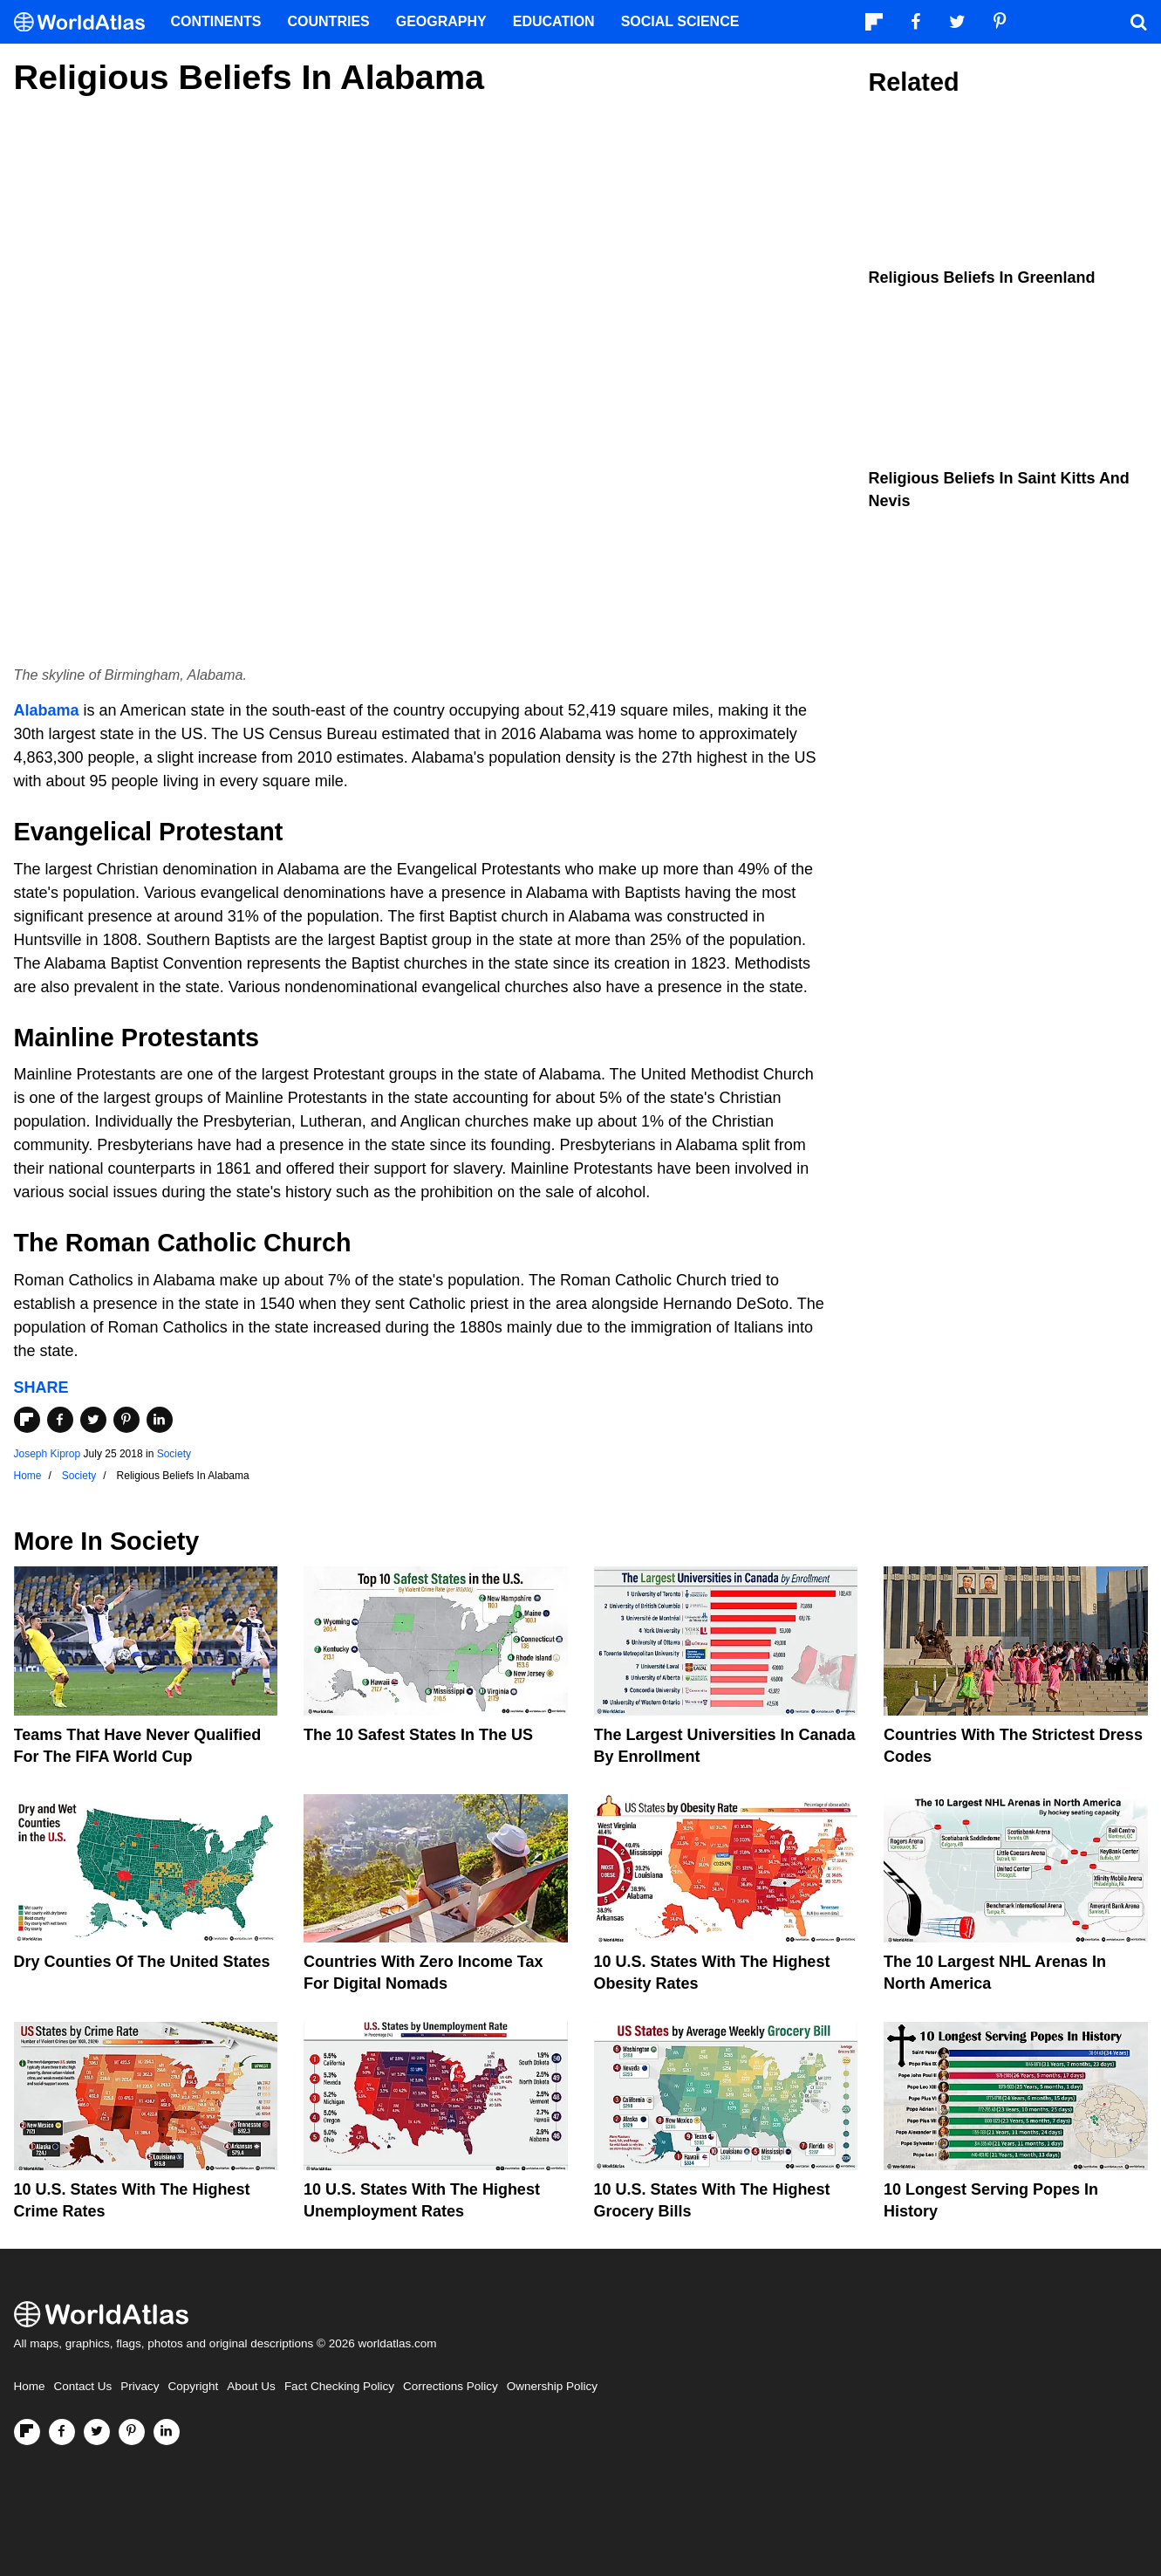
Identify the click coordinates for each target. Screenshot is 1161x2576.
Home (29, 2386)
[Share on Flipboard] (27, 1420)
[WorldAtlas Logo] (86, 22)
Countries (329, 21)
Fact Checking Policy (339, 2386)
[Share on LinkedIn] (160, 1420)
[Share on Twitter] (93, 1420)
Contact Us (83, 2386)
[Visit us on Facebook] (62, 2432)
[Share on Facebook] (60, 1420)
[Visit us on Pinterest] (132, 2432)
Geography (441, 21)
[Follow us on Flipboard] (27, 2432)
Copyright (193, 2386)
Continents (216, 21)
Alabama (46, 710)
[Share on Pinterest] (126, 1420)
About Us (251, 2386)
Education (554, 21)
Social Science (680, 21)
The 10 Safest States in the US (418, 1735)
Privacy (139, 2386)
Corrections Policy (450, 2386)
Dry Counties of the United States (142, 1961)
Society (174, 1454)
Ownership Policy (552, 2386)
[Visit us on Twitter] (97, 2432)
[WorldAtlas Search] (1139, 22)
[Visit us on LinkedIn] (167, 2432)
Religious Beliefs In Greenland (982, 277)
